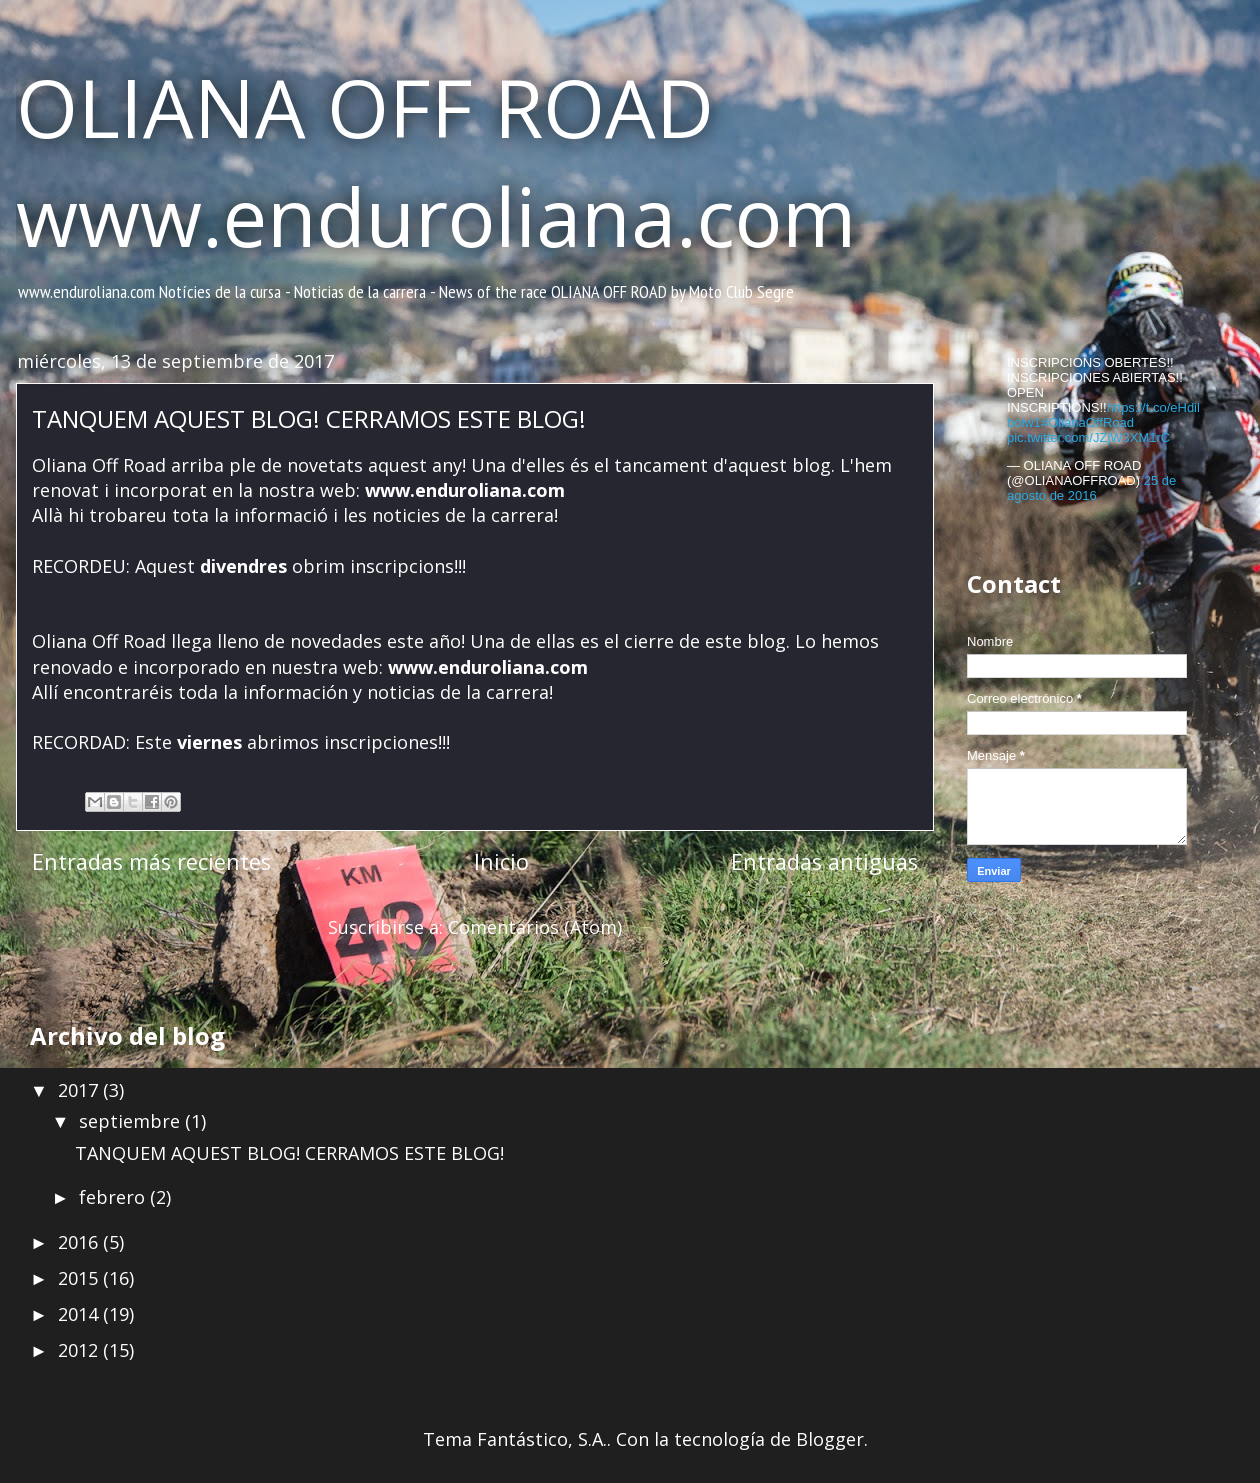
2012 (80, 1350)
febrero (114, 1197)
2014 (80, 1314)
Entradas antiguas (824, 861)
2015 (80, 1278)
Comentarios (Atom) (535, 927)
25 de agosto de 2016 (1091, 488)
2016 (80, 1242)
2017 (80, 1090)
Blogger (830, 1439)
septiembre (132, 1121)
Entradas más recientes (151, 861)
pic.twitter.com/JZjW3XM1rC (1088, 437)
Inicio (501, 861)
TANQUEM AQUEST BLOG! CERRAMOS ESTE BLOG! (309, 418)
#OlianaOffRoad (1087, 422)
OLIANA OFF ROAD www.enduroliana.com (436, 161)
